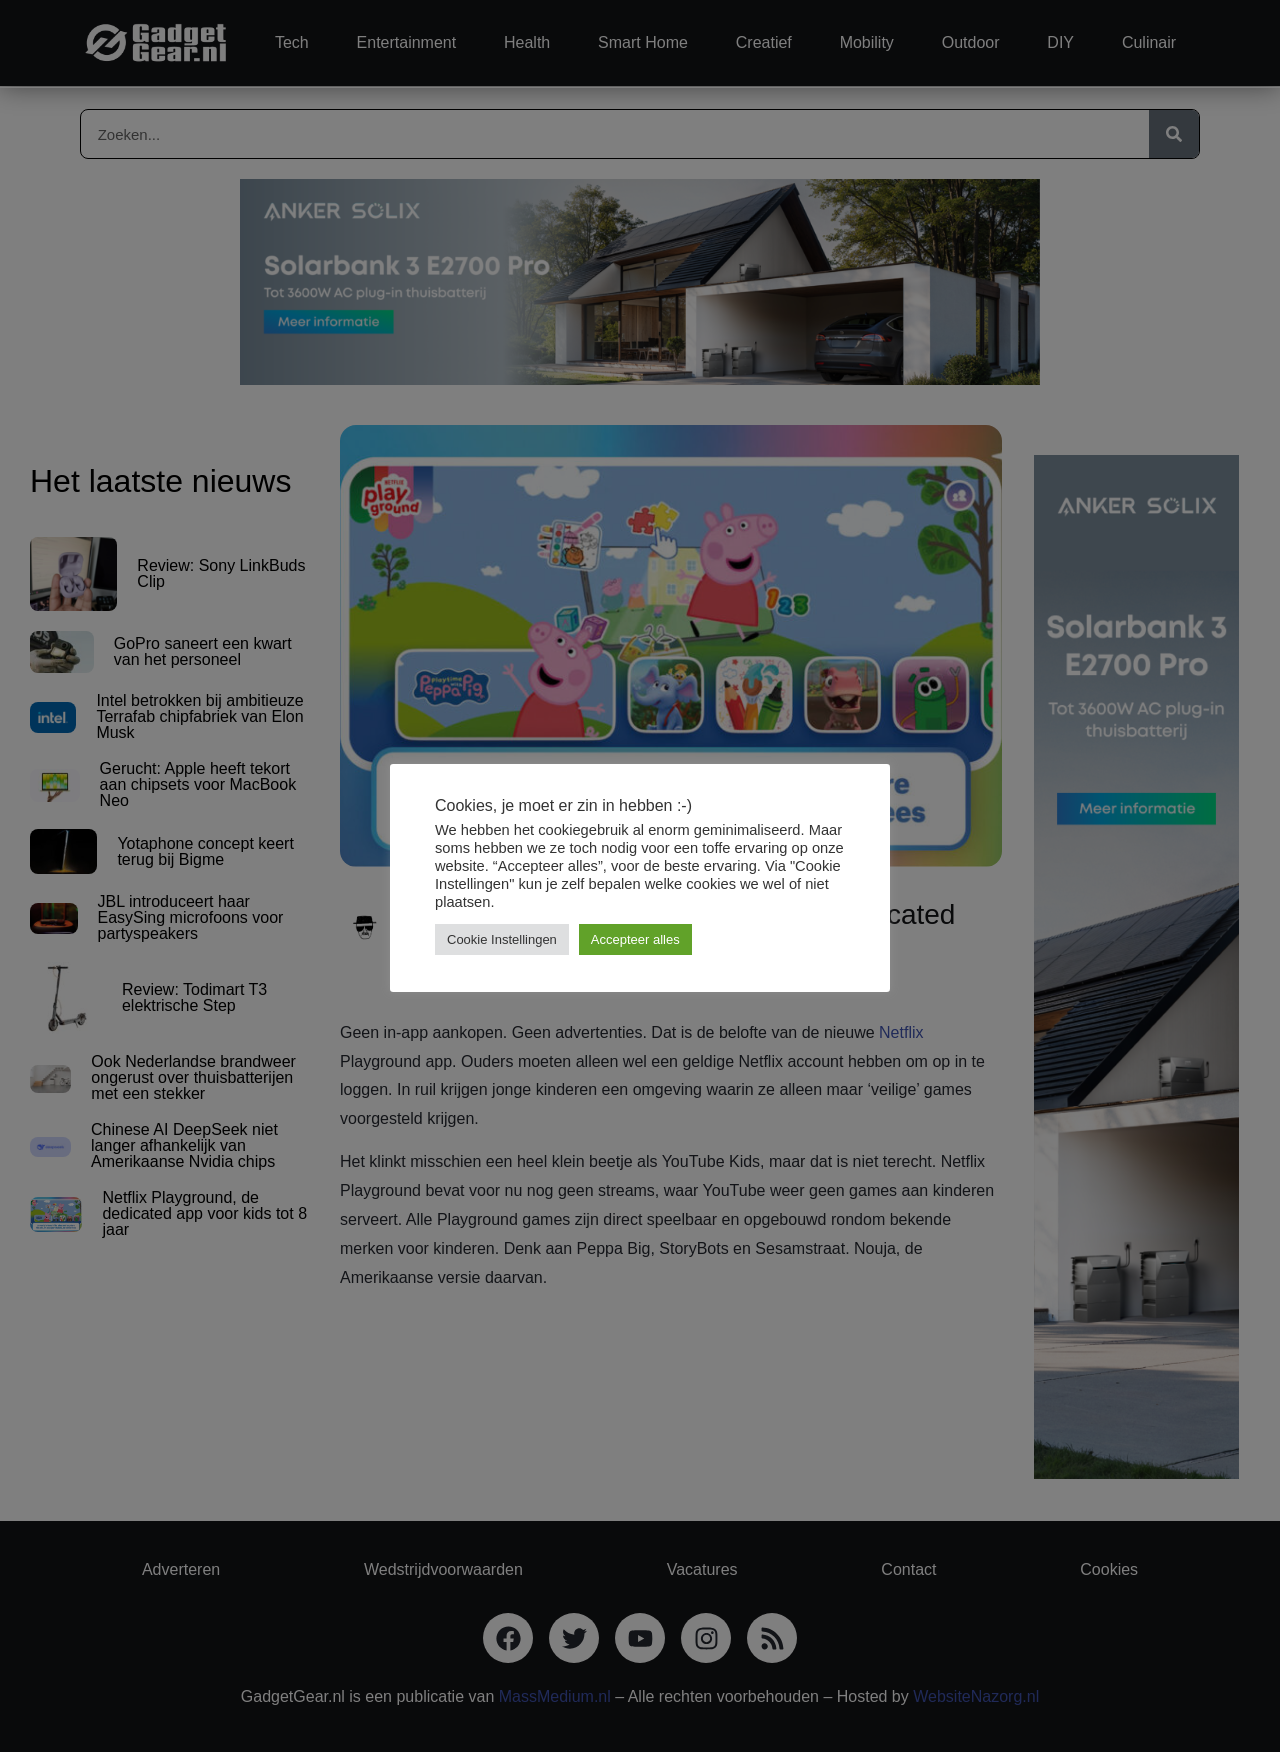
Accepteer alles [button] (635, 939)
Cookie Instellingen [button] (502, 939)
